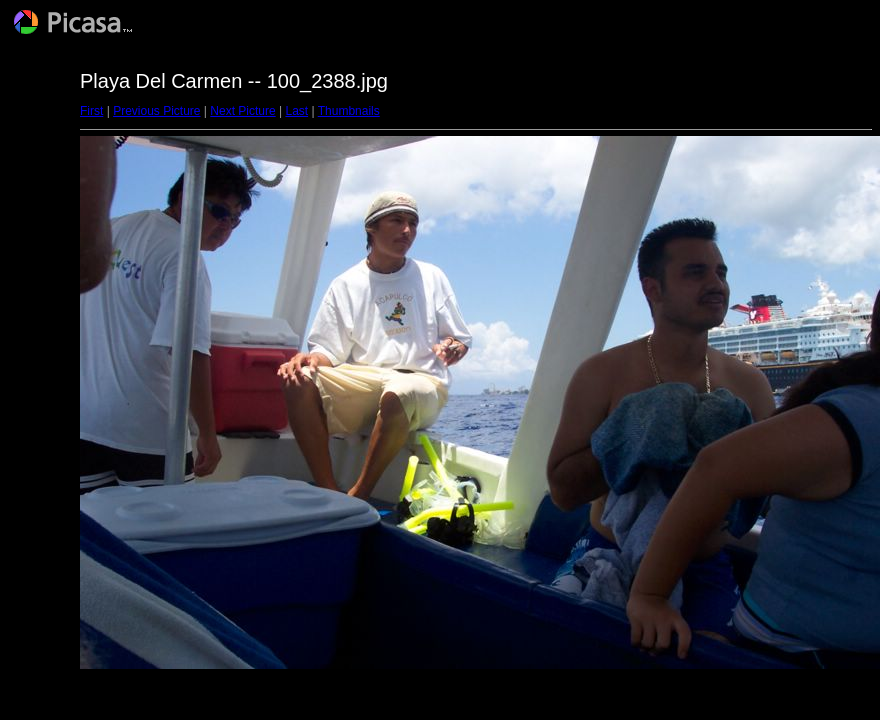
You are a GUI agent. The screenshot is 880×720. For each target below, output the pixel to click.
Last (296, 111)
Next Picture (242, 111)
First (91, 111)
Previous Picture (156, 111)
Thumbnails (349, 111)
